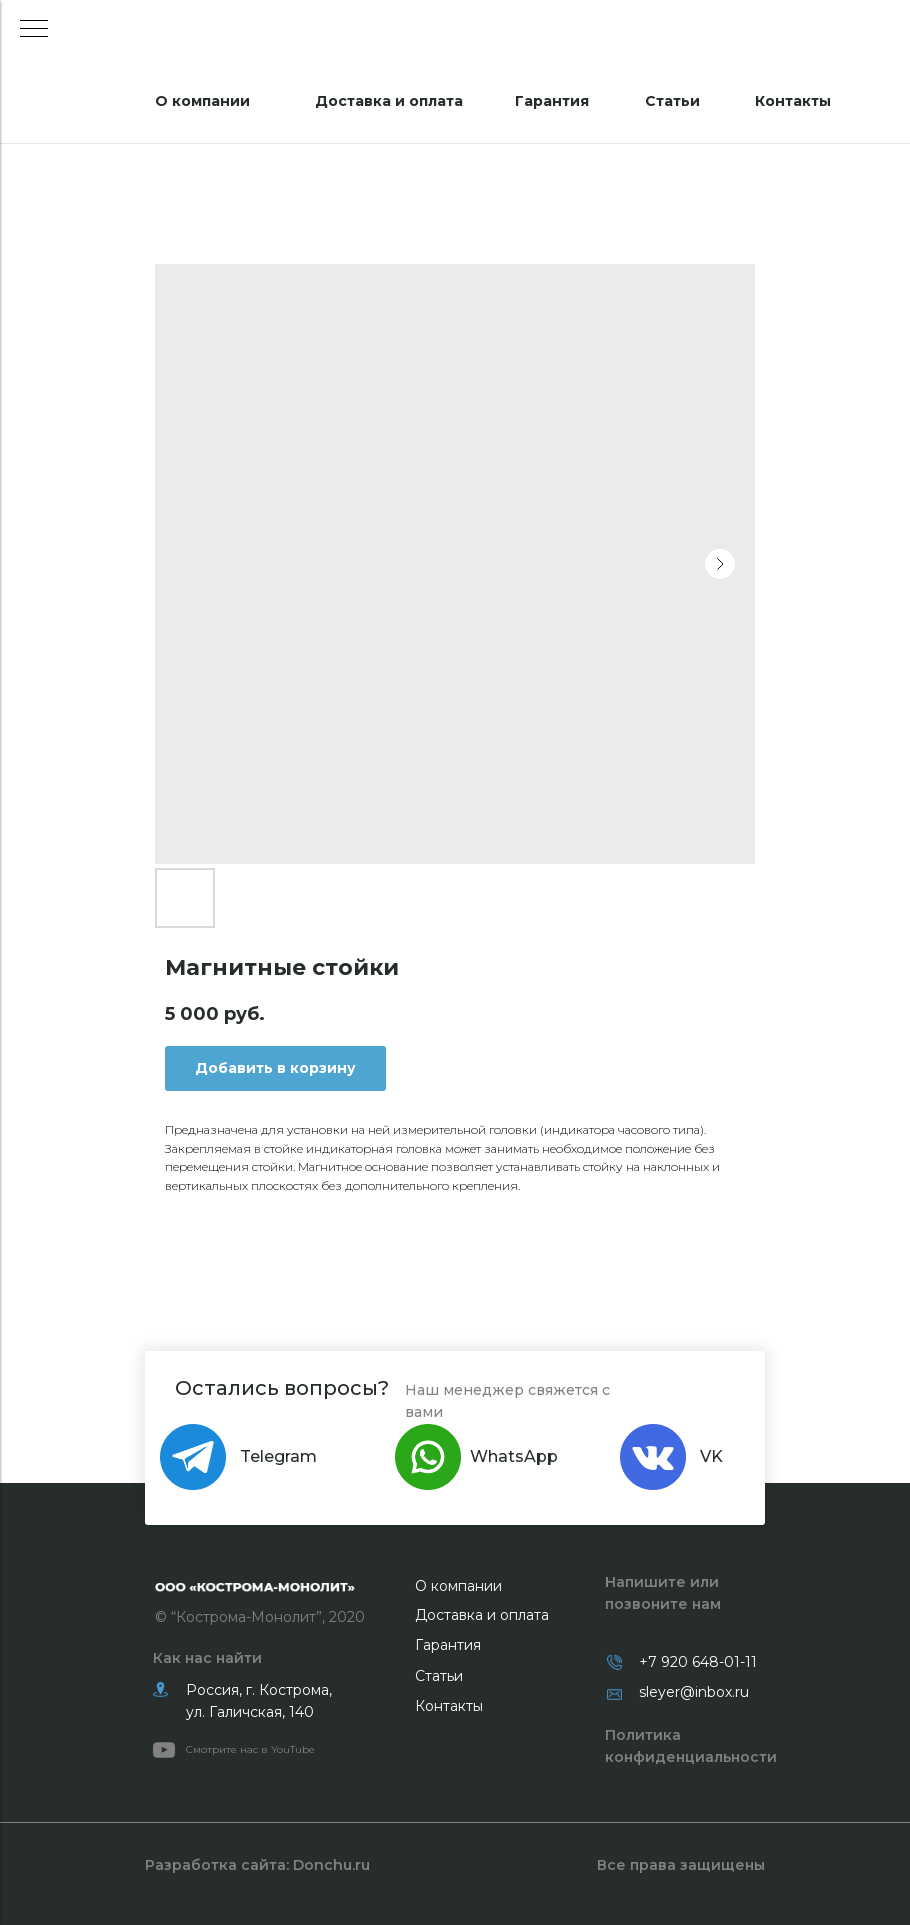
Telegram (278, 1456)
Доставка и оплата (389, 101)
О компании (202, 101)
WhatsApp (514, 1456)
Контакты (793, 101)
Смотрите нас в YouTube (250, 1749)
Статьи (672, 101)
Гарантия (552, 101)
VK (711, 1456)
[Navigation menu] (34, 30)
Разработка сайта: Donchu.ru (257, 1865)
